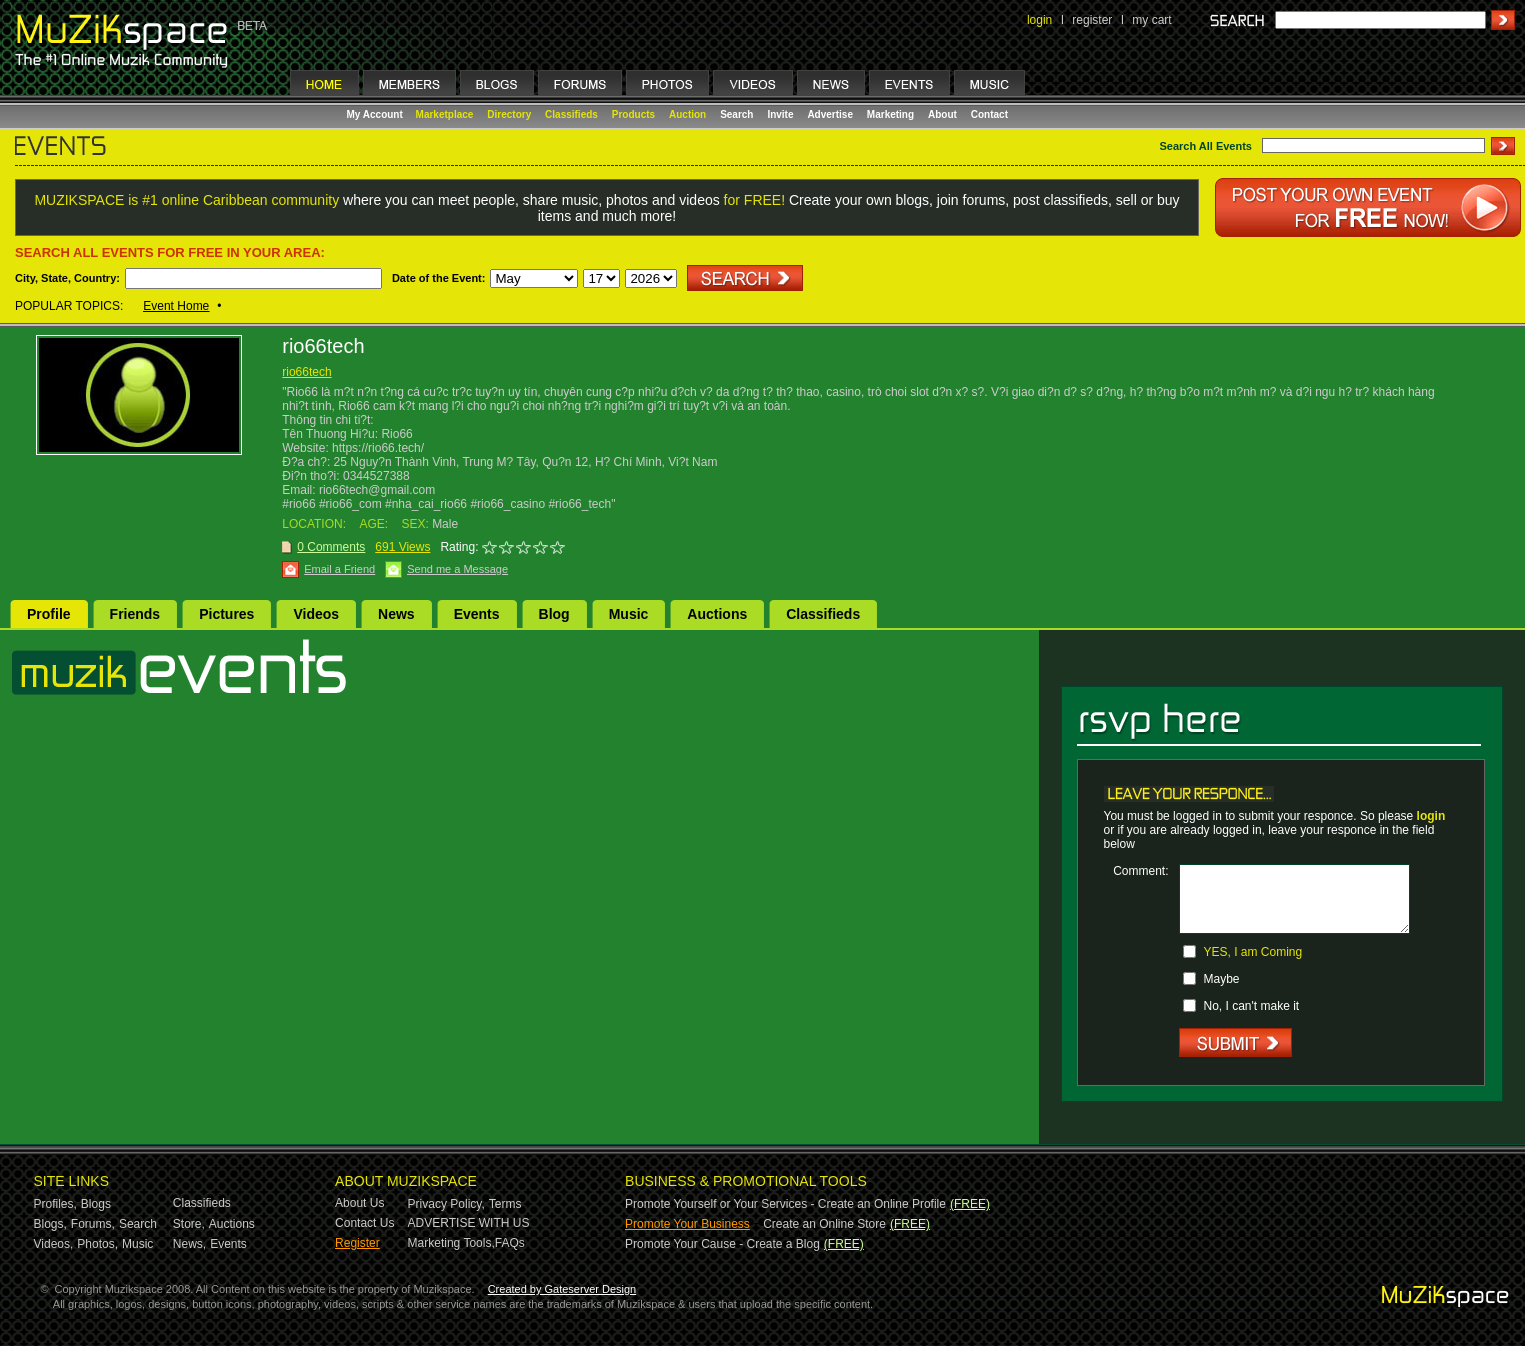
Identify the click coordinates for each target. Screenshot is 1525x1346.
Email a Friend (339, 569)
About (942, 114)
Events (477, 614)
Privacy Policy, (446, 1204)
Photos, (97, 1244)
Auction (687, 114)
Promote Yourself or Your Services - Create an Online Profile (785, 1204)
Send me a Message (457, 569)
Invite (780, 114)
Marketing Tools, (451, 1243)
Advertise (830, 114)
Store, (189, 1224)
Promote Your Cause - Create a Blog (722, 1244)
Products (633, 114)
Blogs (96, 1204)
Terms (505, 1204)
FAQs (510, 1243)
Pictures (226, 614)
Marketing (890, 114)
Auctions (717, 614)
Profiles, (55, 1204)
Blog (554, 614)
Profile (49, 614)
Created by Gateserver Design (562, 1289)
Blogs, (50, 1224)
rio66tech (306, 372)
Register (357, 1243)
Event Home (176, 306)
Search (736, 114)
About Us (359, 1203)
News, (189, 1244)
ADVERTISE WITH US (469, 1223)
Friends (135, 614)
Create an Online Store (824, 1224)
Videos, (54, 1244)
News (396, 614)
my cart (1151, 20)
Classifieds (571, 114)
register (1092, 20)
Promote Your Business (687, 1224)
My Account (376, 114)
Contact (989, 114)
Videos (316, 614)
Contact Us (364, 1223)
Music (629, 614)
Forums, (93, 1224)
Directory (509, 114)
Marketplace (445, 114)
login (1039, 20)
